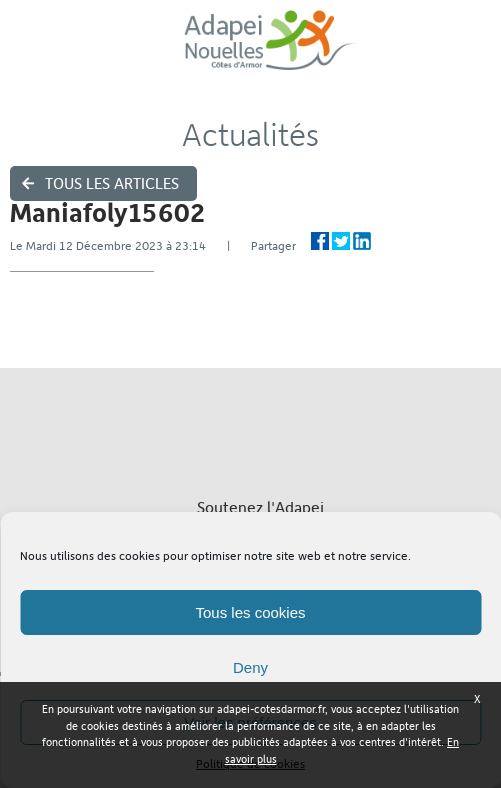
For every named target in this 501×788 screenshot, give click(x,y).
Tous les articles (112, 183)
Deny (250, 667)
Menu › (472, 50)
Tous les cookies (250, 612)
